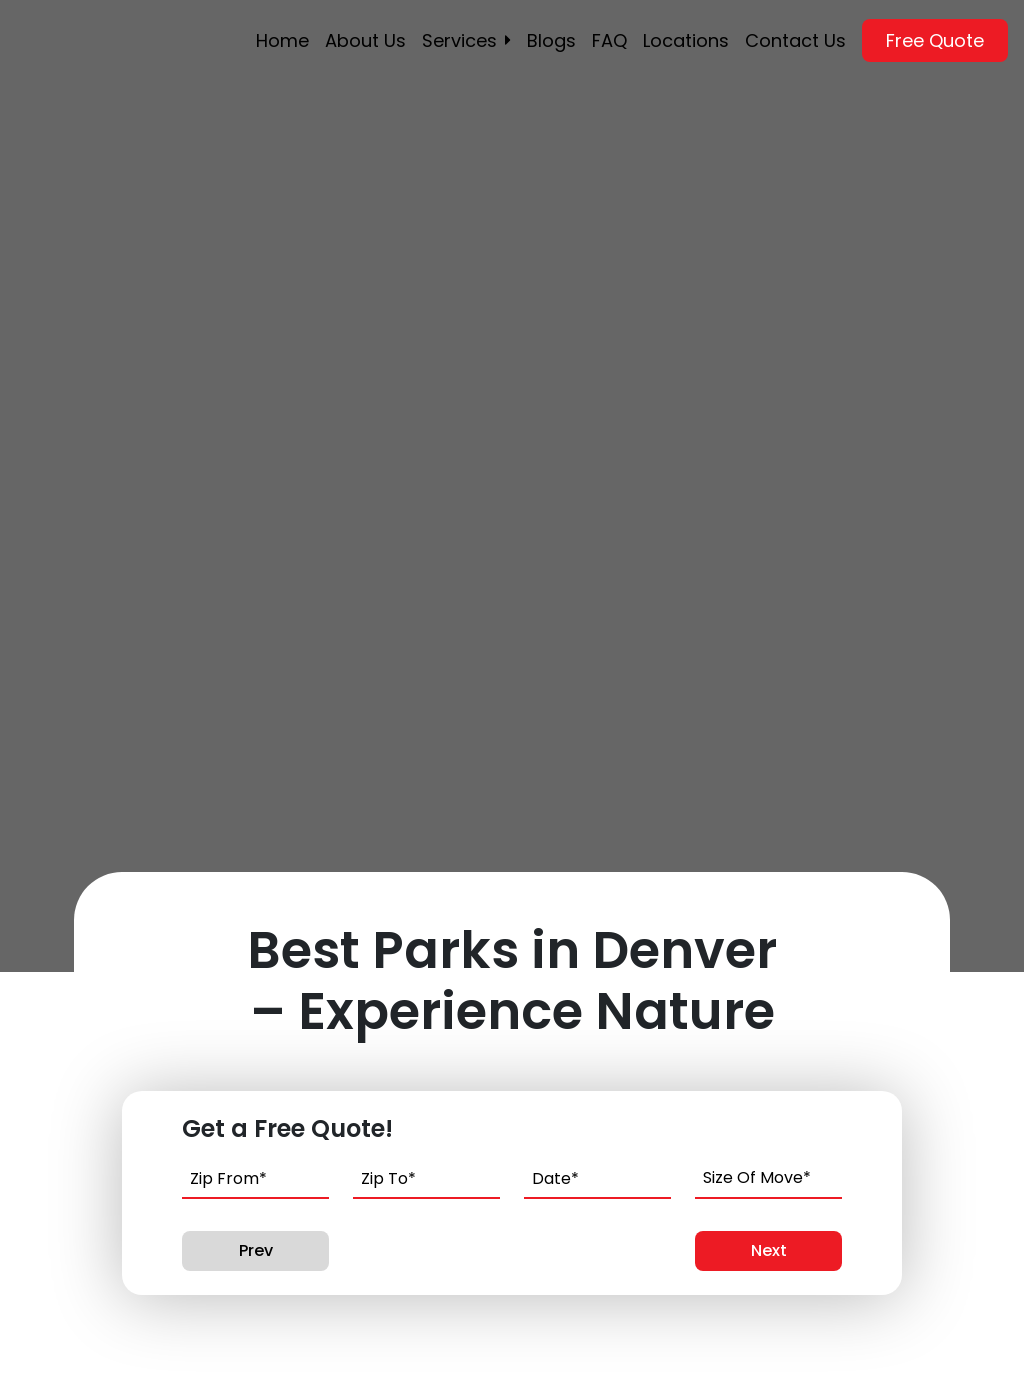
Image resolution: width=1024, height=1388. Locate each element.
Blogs (551, 40)
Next (769, 1250)
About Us (365, 40)
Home (282, 40)
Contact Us (795, 40)
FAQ (609, 40)
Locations (686, 40)
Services (459, 40)
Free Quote (935, 40)
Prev (256, 1250)
